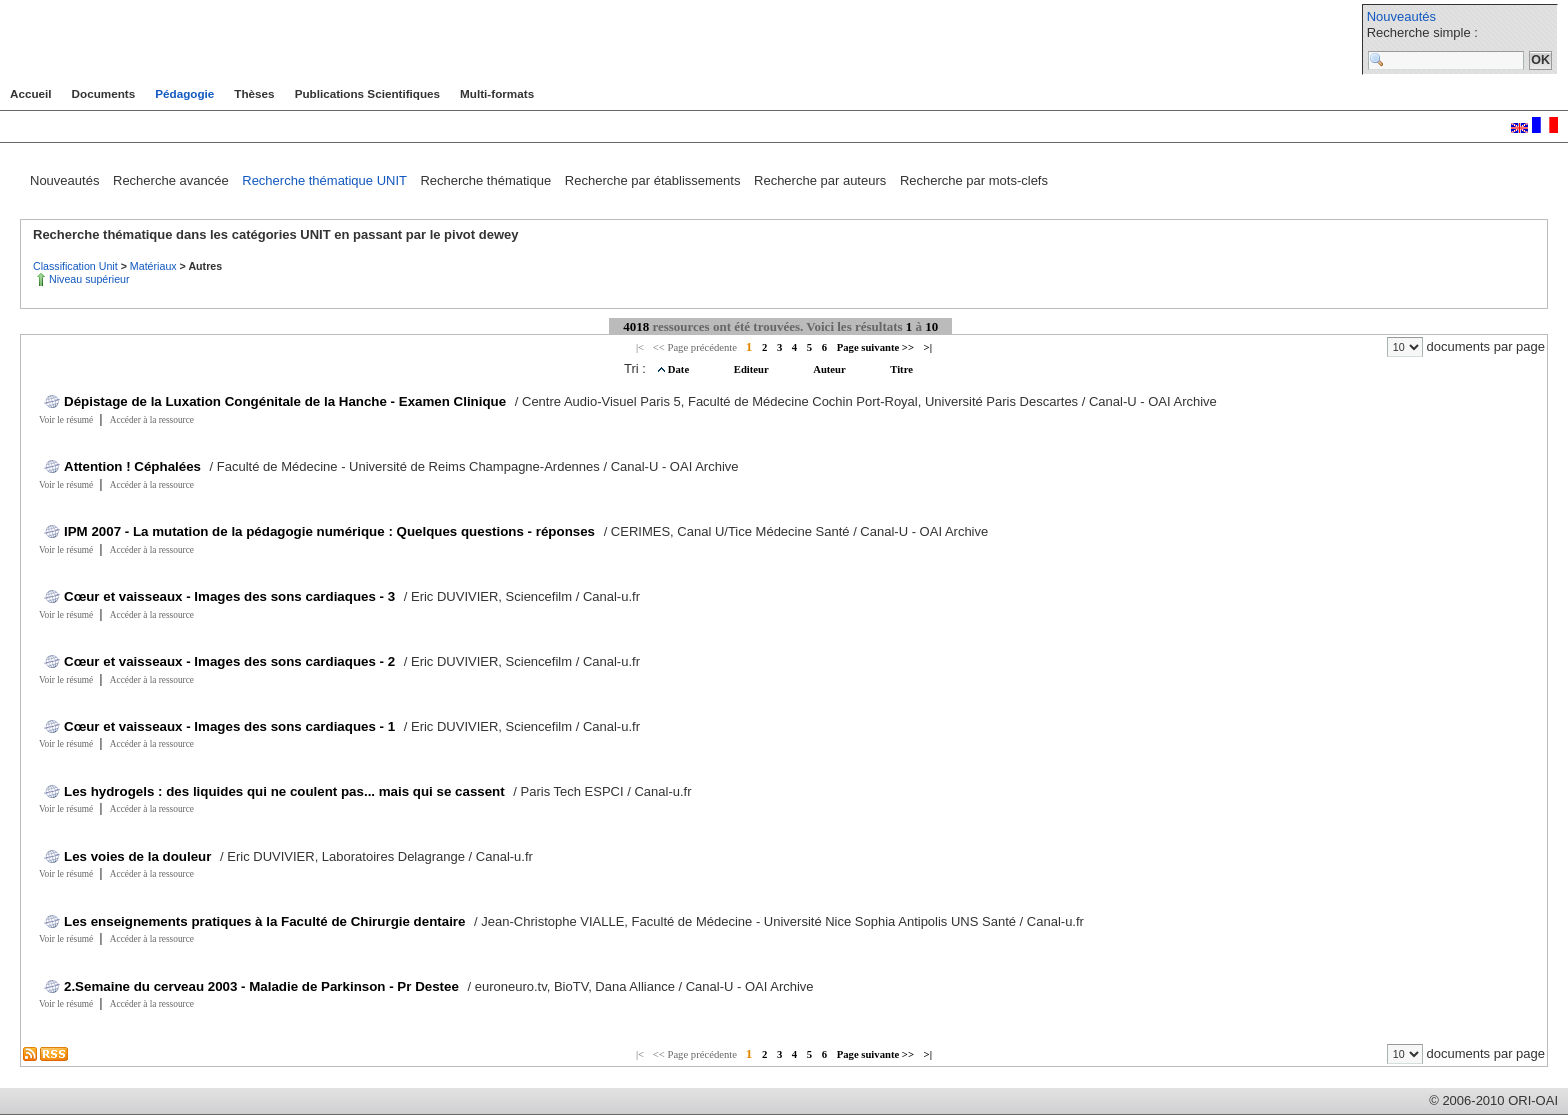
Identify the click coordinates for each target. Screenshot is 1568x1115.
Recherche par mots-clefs (974, 180)
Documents (104, 93)
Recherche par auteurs (822, 180)
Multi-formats (497, 93)
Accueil (31, 93)
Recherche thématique (487, 180)
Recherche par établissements (654, 180)
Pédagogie (184, 93)
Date (680, 369)
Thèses (254, 93)
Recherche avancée (172, 180)
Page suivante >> (875, 347)
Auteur (830, 369)
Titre (901, 369)
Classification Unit (77, 266)
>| (928, 347)
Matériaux (155, 266)
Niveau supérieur (89, 279)
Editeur (752, 369)
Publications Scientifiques (367, 93)
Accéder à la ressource (152, 420)
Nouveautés (1401, 16)
